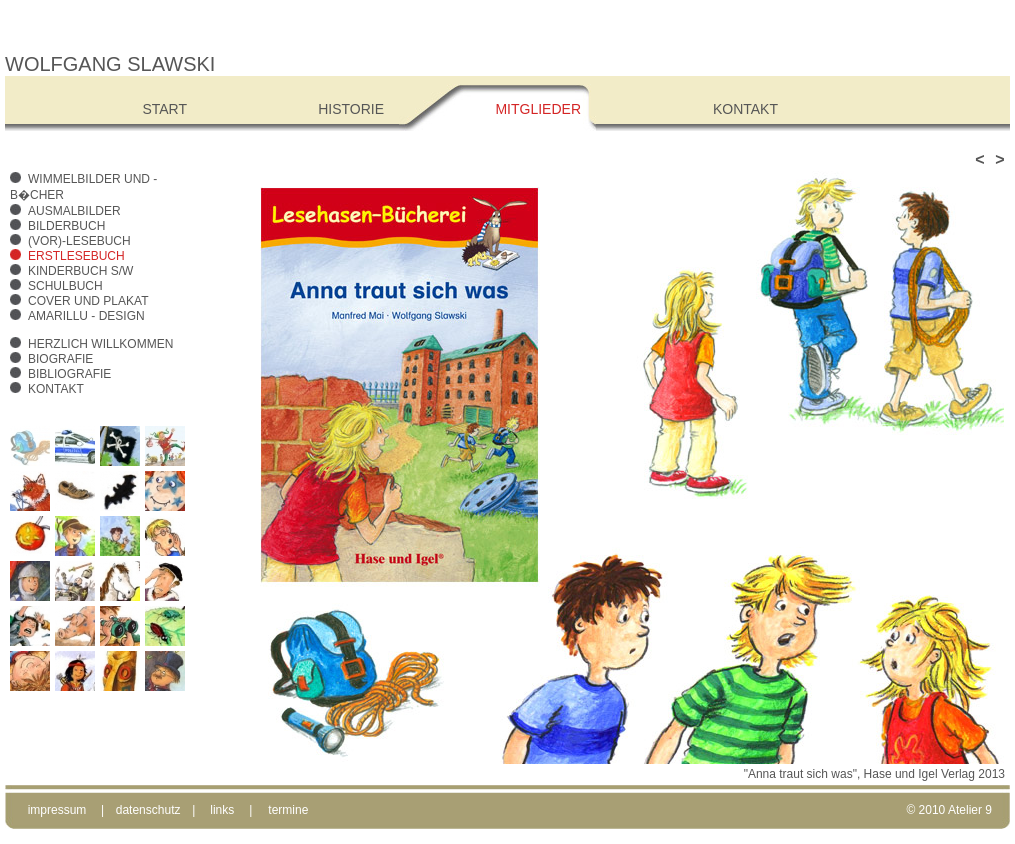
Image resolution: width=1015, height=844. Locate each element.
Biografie (60, 359)
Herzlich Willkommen (100, 344)
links (222, 810)
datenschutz (148, 810)
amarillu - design (86, 316)
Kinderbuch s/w (80, 271)
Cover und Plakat (88, 301)
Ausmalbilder (74, 211)
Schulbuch (65, 286)
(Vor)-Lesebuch (79, 241)
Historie (351, 109)
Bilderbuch (66, 226)
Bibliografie (69, 374)
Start (164, 109)
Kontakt (56, 389)
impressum (57, 810)
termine (288, 810)
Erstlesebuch (76, 256)
